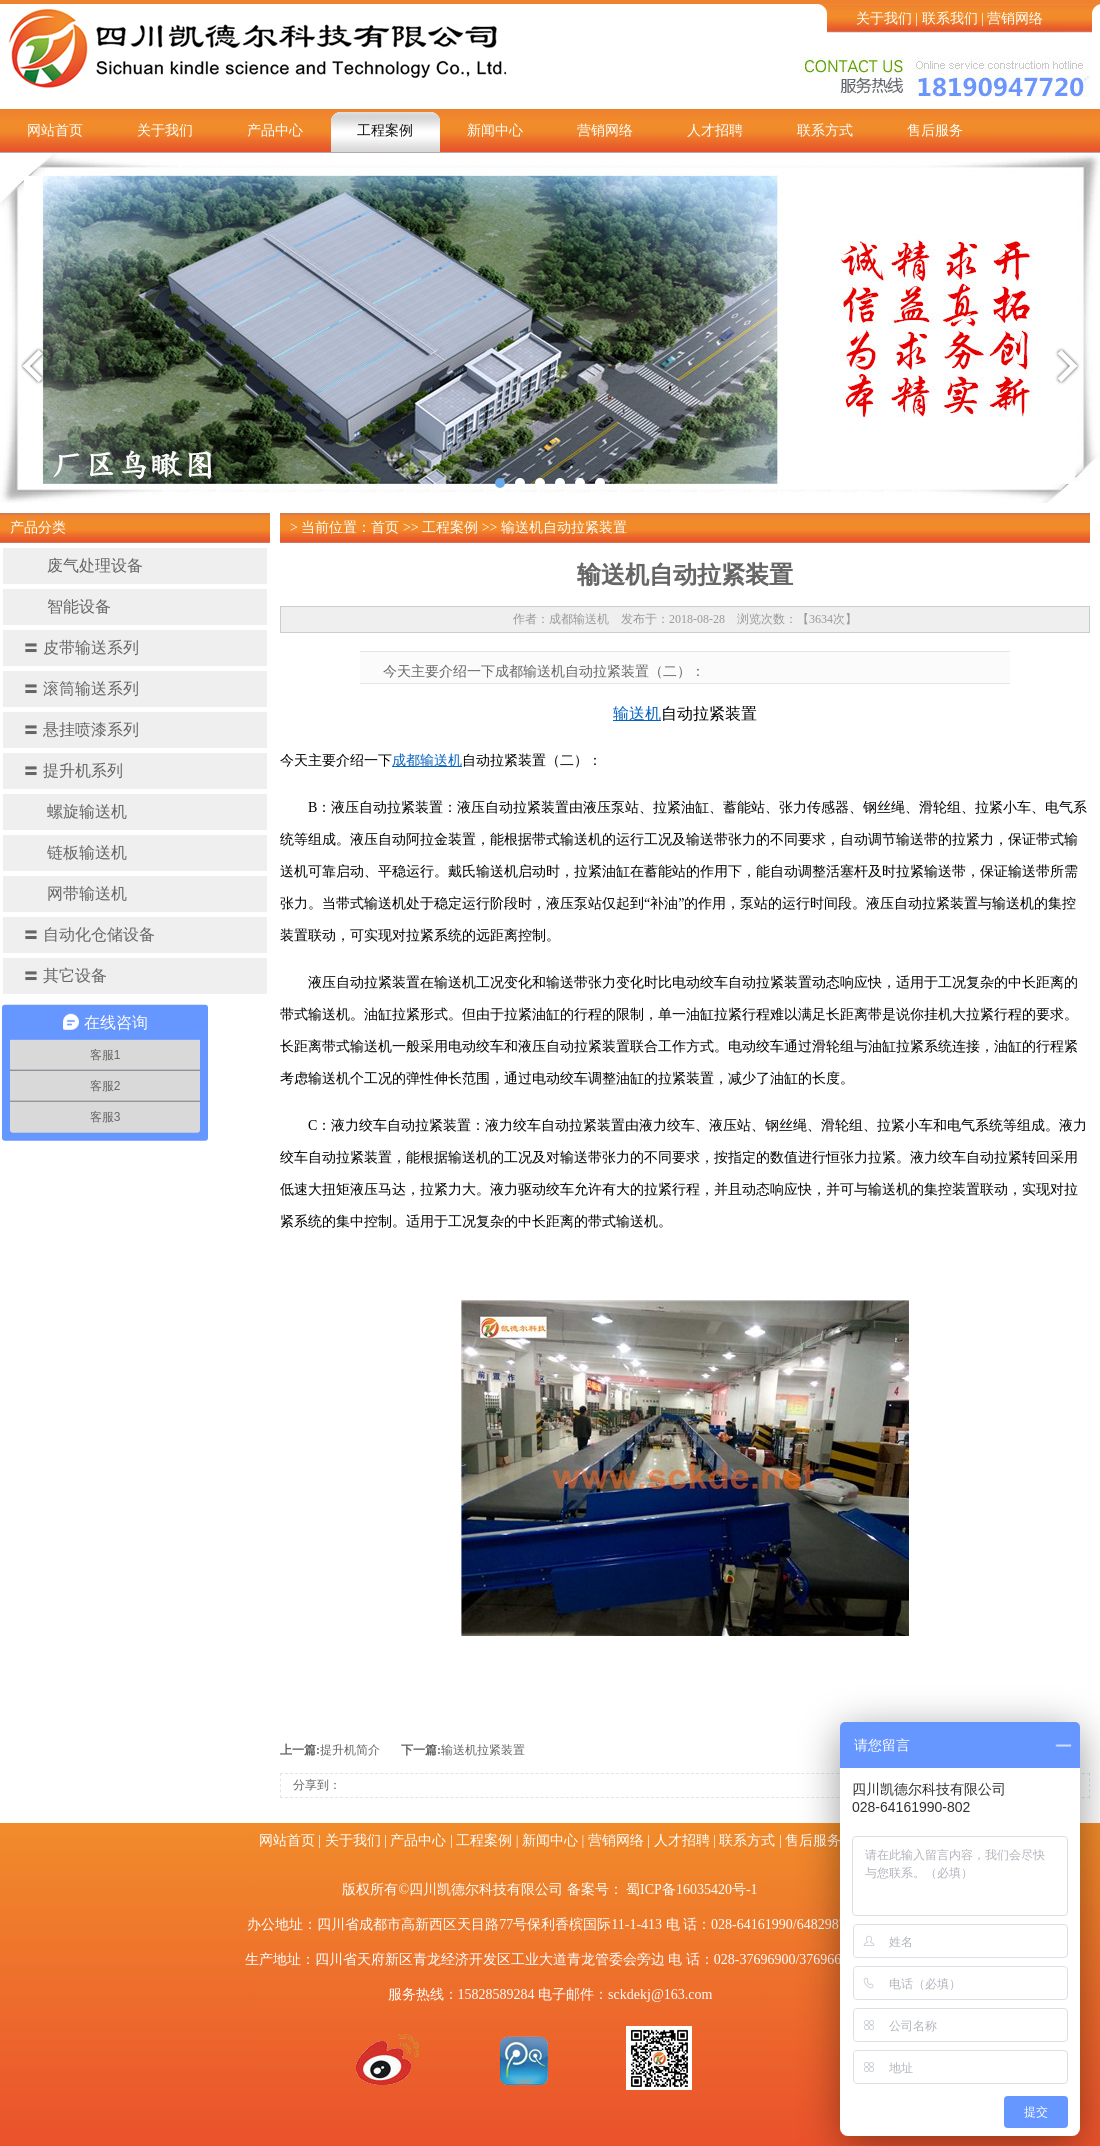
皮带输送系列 (81, 647)
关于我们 (884, 18)
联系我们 (950, 18)
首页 (385, 527)
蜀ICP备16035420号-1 (691, 1889)
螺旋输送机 (75, 811)
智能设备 (67, 606)
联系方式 (825, 130)
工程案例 (385, 130)
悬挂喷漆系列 (81, 729)
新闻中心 (495, 130)
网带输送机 (75, 893)
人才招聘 (715, 130)
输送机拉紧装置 (483, 1750)
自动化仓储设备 (89, 934)
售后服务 (935, 130)
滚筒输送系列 (81, 688)
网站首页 (55, 130)
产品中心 (275, 130)
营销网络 (1015, 18)
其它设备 (65, 975)
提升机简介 (350, 1750)
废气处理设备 (83, 565)
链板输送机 (75, 852)
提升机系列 (73, 770)
